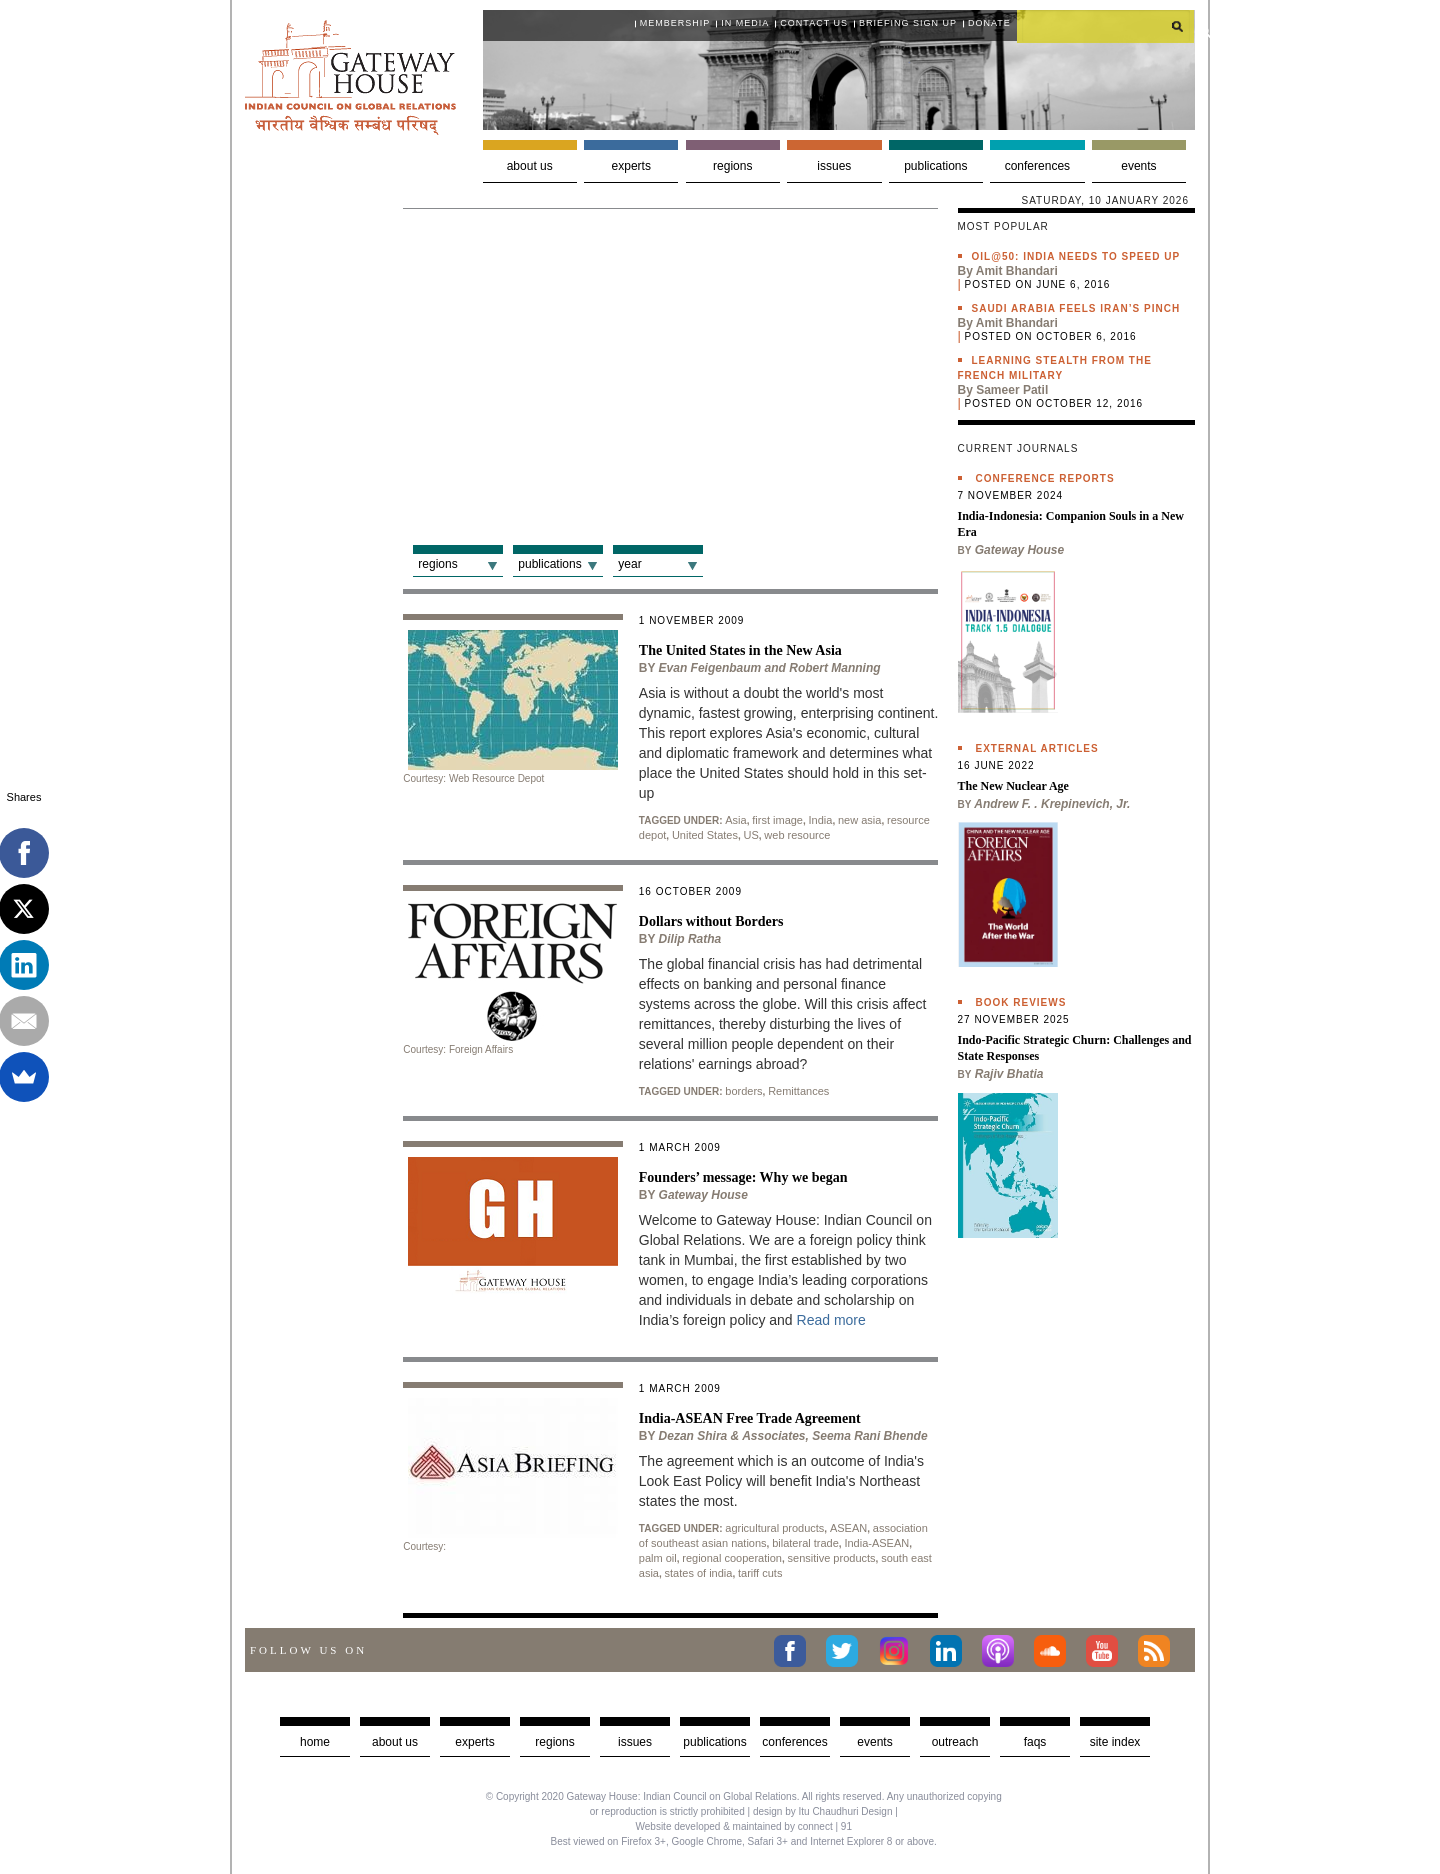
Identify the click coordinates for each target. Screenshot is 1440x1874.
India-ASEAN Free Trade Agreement (750, 1418)
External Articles (1037, 748)
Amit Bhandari (1017, 271)
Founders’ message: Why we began (743, 1177)
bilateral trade (805, 1543)
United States (705, 835)
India (821, 820)
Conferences (1037, 166)
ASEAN (848, 1528)
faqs (1035, 1742)
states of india (699, 1573)
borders (743, 1091)
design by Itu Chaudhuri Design (823, 1811)
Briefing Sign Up (908, 23)
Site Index (1115, 1742)
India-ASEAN (876, 1543)
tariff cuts (760, 1573)
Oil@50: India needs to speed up (1076, 256)
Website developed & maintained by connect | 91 (744, 1826)
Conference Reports (1045, 478)
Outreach (955, 1742)
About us (530, 166)
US (751, 835)
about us (395, 1742)
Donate (989, 23)
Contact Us (814, 23)
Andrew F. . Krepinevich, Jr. (1052, 804)
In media (745, 23)
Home (315, 1742)
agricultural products (774, 1528)
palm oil (658, 1558)
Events (1138, 166)
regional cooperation (732, 1558)
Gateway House (703, 1195)
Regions (732, 166)
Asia (735, 820)
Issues (834, 166)
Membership (675, 23)
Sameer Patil (1012, 390)
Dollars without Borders (711, 921)
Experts (631, 166)
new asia (859, 820)
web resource (797, 835)
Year (629, 564)
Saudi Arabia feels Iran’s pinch (1076, 308)
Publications (935, 166)
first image (777, 820)
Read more (831, 1320)
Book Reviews (1021, 1002)
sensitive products (832, 1558)
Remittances (798, 1091)
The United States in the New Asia (740, 650)
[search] (1106, 26)
